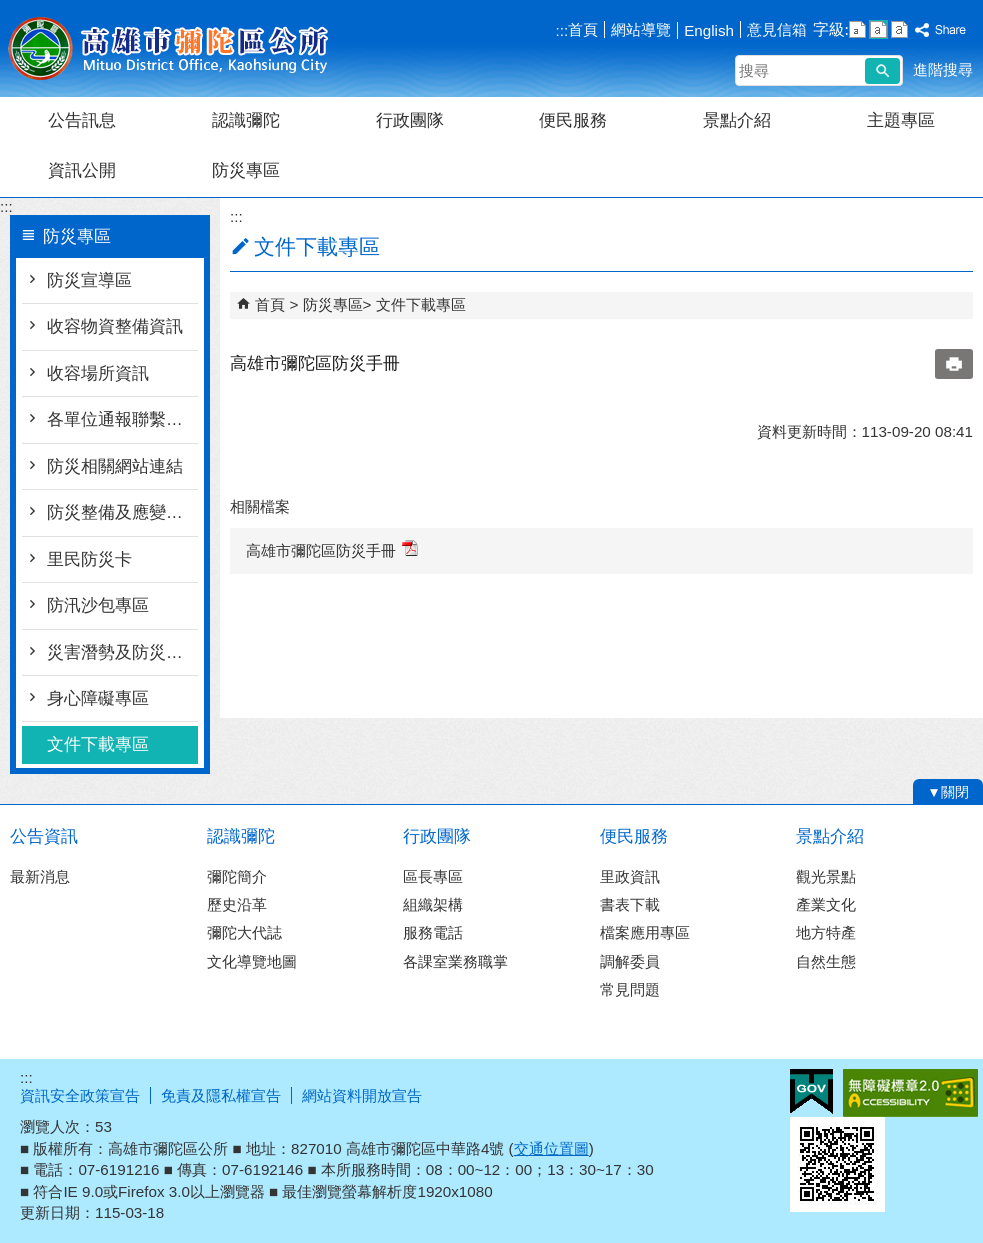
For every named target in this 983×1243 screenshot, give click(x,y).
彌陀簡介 (237, 876)
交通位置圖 (551, 1148)
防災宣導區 (89, 280)
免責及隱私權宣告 (221, 1095)
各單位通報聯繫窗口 (122, 419)
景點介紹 (737, 120)
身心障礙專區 (98, 698)
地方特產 (826, 932)
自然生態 (826, 961)
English (709, 30)
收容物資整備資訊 (115, 326)
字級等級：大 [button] (899, 29)
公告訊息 (82, 120)
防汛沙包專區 (98, 605)
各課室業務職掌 (455, 961)
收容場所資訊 (98, 373)
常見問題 (630, 989)
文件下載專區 (98, 744)
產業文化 (826, 904)
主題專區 (901, 120)
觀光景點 (826, 876)
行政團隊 (410, 120)
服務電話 (433, 932)
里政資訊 (630, 876)
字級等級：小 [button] (857, 29)
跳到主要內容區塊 (10, 10)
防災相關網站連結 (115, 466)
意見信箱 (777, 29)
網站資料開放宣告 (362, 1095)
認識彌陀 (246, 120)
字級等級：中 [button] (878, 29)
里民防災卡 (89, 559)
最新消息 (40, 876)
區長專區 (433, 876)
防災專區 (246, 170)
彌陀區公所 (169, 48)
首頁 (583, 29)
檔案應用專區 (645, 932)
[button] (882, 71)
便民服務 (573, 120)
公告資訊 (44, 836)
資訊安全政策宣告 (80, 1095)
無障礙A (910, 1093)
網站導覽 (641, 29)
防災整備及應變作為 (122, 512)
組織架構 (433, 904)
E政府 (811, 1091)
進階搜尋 (943, 69)
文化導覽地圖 (252, 961)
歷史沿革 (237, 904)
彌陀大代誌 (244, 932)
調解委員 (630, 961)
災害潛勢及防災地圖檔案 (122, 652)
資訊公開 (82, 170)
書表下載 (630, 904)
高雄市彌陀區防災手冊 (332, 549)
